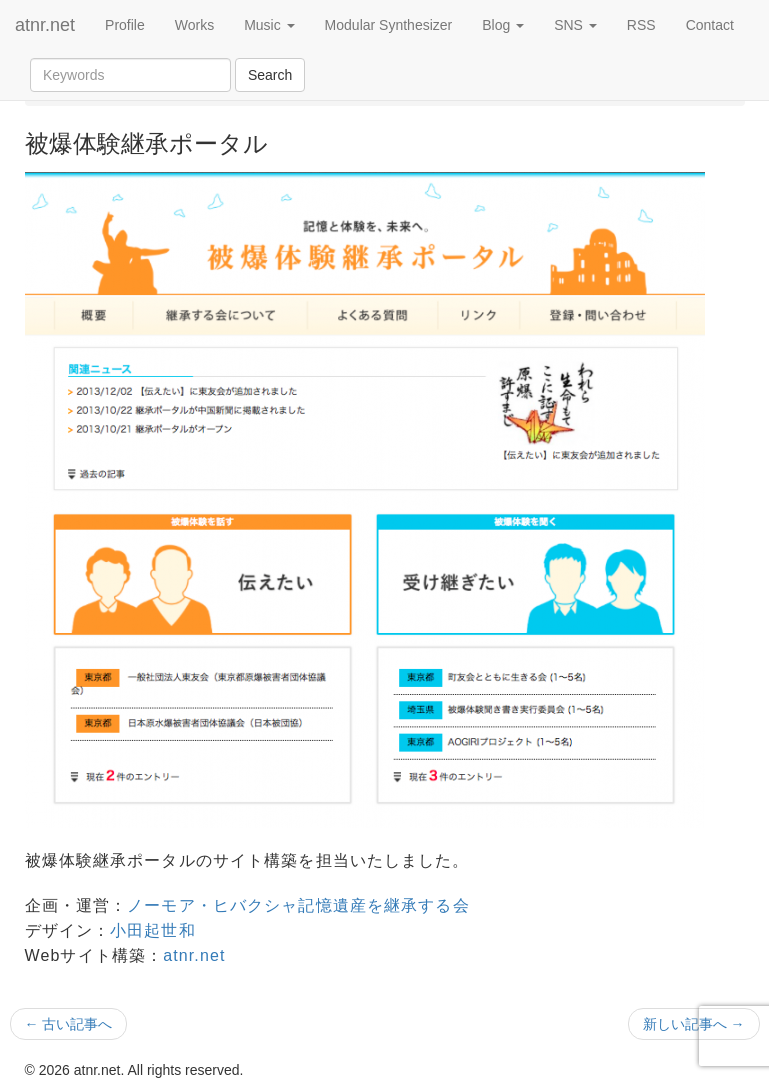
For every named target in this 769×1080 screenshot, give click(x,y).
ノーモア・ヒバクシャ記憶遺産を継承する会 (298, 905)
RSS (641, 25)
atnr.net (45, 25)
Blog (503, 25)
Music (269, 25)
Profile (125, 25)
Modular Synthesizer (389, 25)
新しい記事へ (694, 1024)
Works (194, 25)
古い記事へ (69, 1024)
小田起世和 (153, 930)
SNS (575, 25)
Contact (710, 25)
